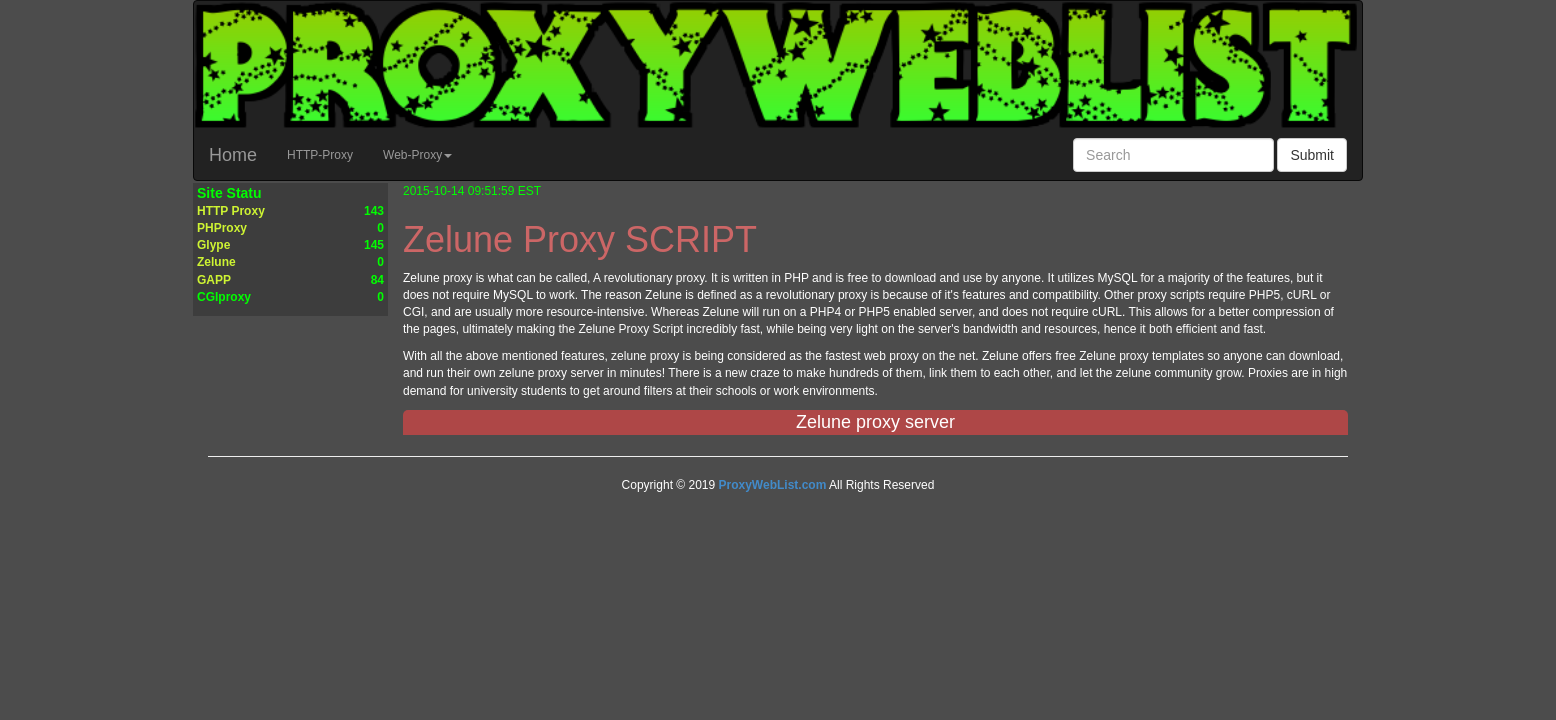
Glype (213, 245)
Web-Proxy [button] (417, 155)
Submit (1312, 155)
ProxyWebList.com (773, 485)
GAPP (214, 280)
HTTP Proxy (231, 211)
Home (233, 155)
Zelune (216, 262)
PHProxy (222, 228)
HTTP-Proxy (327, 153)
